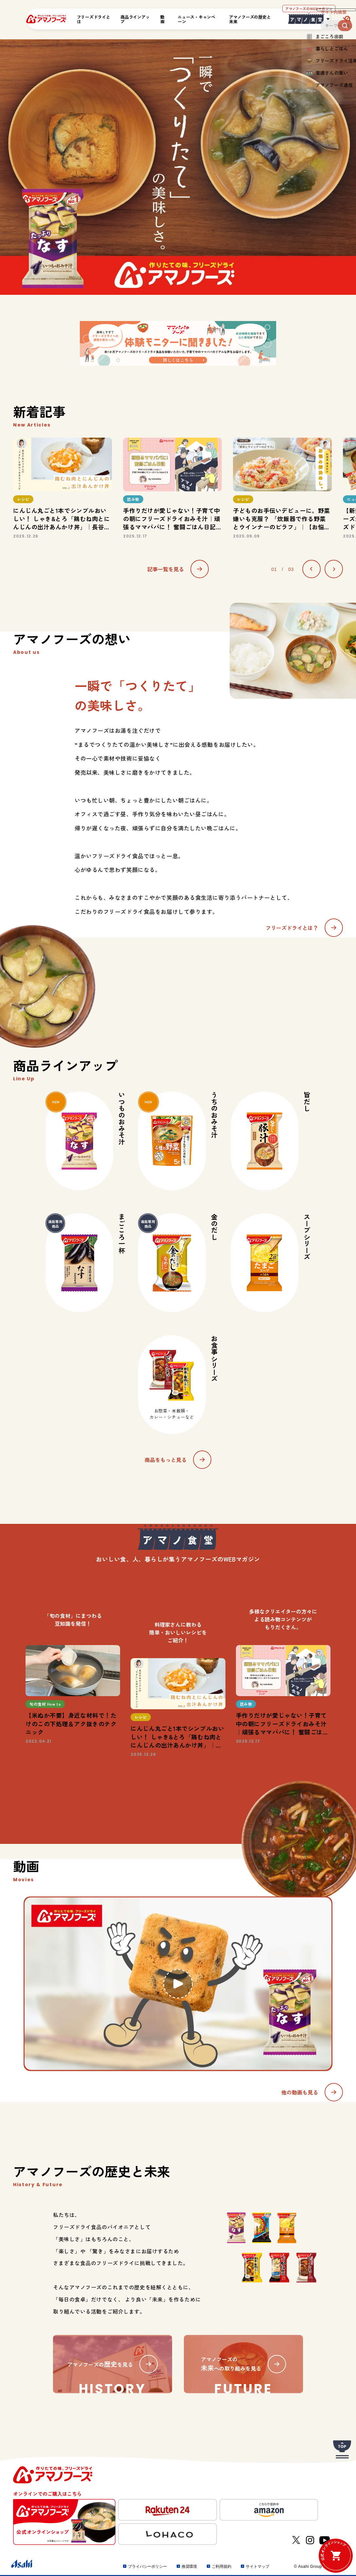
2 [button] (178, 547)
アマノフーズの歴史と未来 (250, 19)
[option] (62, 488)
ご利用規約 (221, 2566)
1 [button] (172, 547)
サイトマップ (257, 2566)
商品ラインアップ (135, 19)
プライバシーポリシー (147, 2566)
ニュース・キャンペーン (196, 19)
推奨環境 (189, 2566)
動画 (162, 19)
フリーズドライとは (93, 19)
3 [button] (184, 547)
